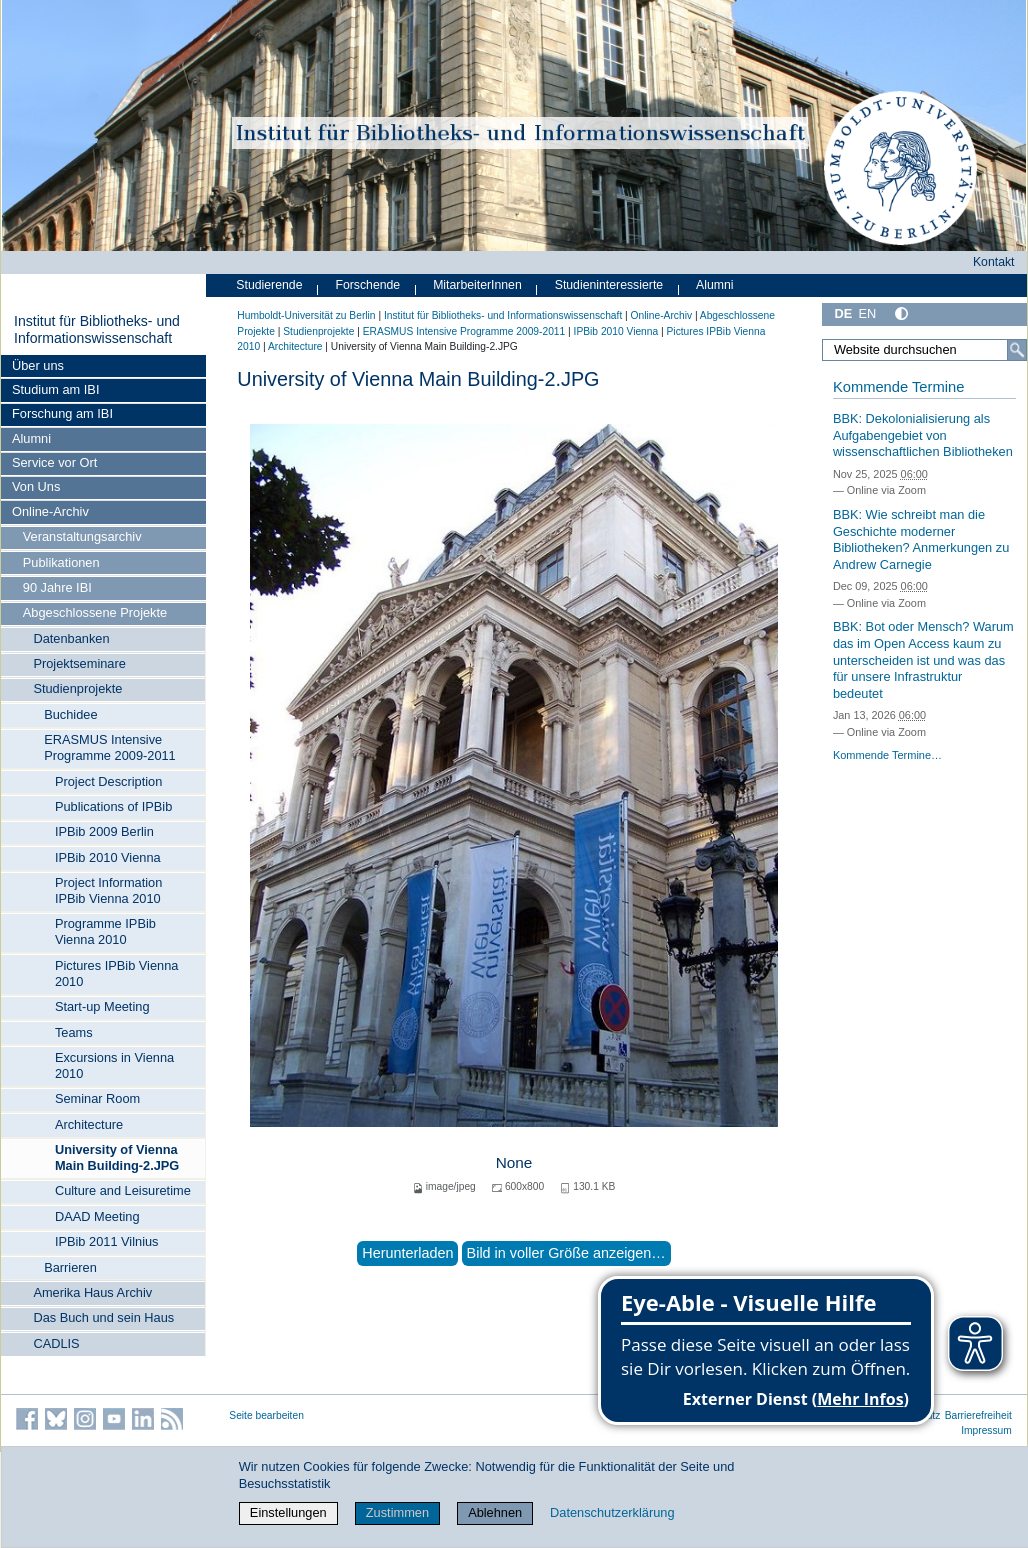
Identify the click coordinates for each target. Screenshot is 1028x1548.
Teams (74, 1032)
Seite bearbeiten (266, 1415)
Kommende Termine (898, 387)
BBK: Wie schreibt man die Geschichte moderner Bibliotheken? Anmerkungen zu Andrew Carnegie (921, 539)
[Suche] (1017, 350)
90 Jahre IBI (57, 587)
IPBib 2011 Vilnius (107, 1241)
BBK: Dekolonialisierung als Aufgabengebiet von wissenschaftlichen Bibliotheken (923, 435)
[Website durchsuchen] (924, 350)
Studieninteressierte (609, 285)
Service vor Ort (54, 462)
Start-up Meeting (102, 1006)
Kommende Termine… (887, 755)
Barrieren (70, 1267)
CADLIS (56, 1343)
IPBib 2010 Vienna (108, 857)
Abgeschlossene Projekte (95, 612)
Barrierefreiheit (978, 1415)
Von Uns (36, 486)
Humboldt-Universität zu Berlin (306, 315)
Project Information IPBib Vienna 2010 (108, 890)
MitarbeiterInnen (477, 285)
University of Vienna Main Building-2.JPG (117, 1157)
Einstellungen (288, 1512)
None (514, 1162)
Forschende (367, 285)
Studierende (269, 285)
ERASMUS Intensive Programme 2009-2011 (110, 747)
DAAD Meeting (97, 1216)
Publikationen (61, 562)
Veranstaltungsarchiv (82, 536)
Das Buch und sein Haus (103, 1317)
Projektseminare (79, 663)
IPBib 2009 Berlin (104, 831)
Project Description (108, 781)
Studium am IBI (55, 389)
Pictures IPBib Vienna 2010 (117, 973)
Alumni (31, 438)
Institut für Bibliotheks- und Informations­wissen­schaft (97, 330)
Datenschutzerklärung (612, 1512)
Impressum (986, 1430)
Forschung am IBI (62, 413)
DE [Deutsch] (843, 313)
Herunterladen (407, 1253)
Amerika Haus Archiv (92, 1292)
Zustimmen (397, 1512)
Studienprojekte (77, 688)
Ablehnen (495, 1512)
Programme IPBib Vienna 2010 (105, 931)
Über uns (38, 365)
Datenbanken (71, 638)
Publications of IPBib (113, 806)
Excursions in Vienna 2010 (114, 1065)
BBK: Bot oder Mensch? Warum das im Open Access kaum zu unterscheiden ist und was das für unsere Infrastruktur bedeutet (923, 660)
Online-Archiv (50, 511)
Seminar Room (97, 1098)
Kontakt (994, 262)
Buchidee (70, 714)
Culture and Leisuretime (123, 1190)
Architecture (89, 1124)
